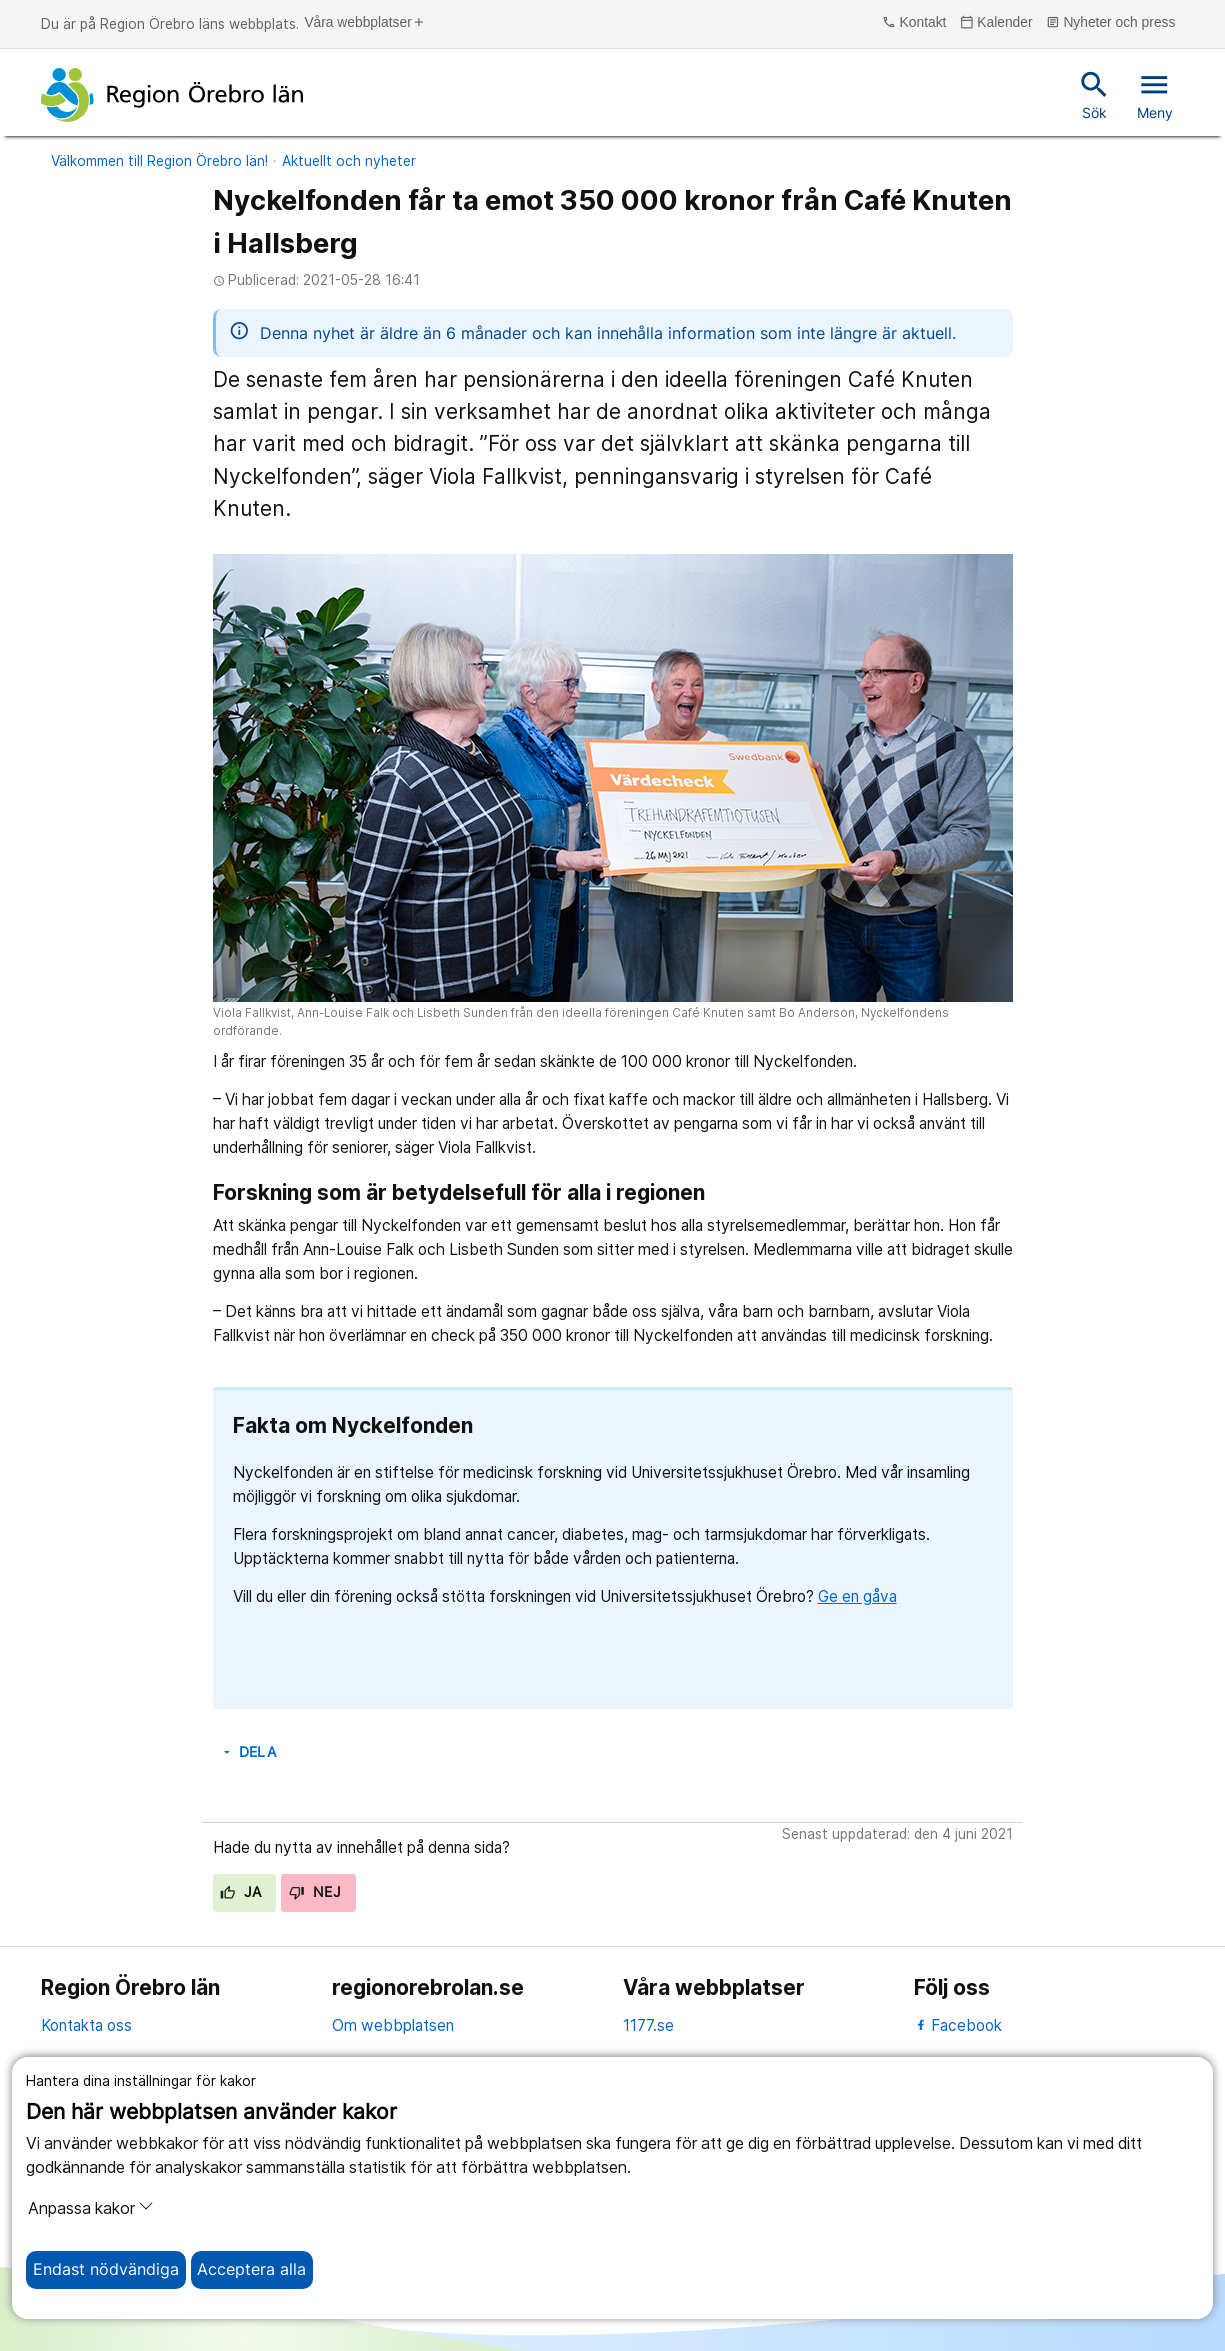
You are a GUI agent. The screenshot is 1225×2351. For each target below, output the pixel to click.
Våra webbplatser (364, 23)
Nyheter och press (1111, 23)
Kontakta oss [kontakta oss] (86, 2025)
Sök (1094, 94)
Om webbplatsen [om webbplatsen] (393, 2025)
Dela (248, 1752)
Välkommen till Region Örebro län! (159, 161)
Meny (1155, 94)
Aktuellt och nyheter (349, 161)
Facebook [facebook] (958, 2025)
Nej (315, 1892)
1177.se (648, 2025)
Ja (240, 1892)
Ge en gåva (857, 1596)
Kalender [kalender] (996, 23)
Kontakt (914, 23)
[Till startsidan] (172, 95)
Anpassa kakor (91, 2208)
